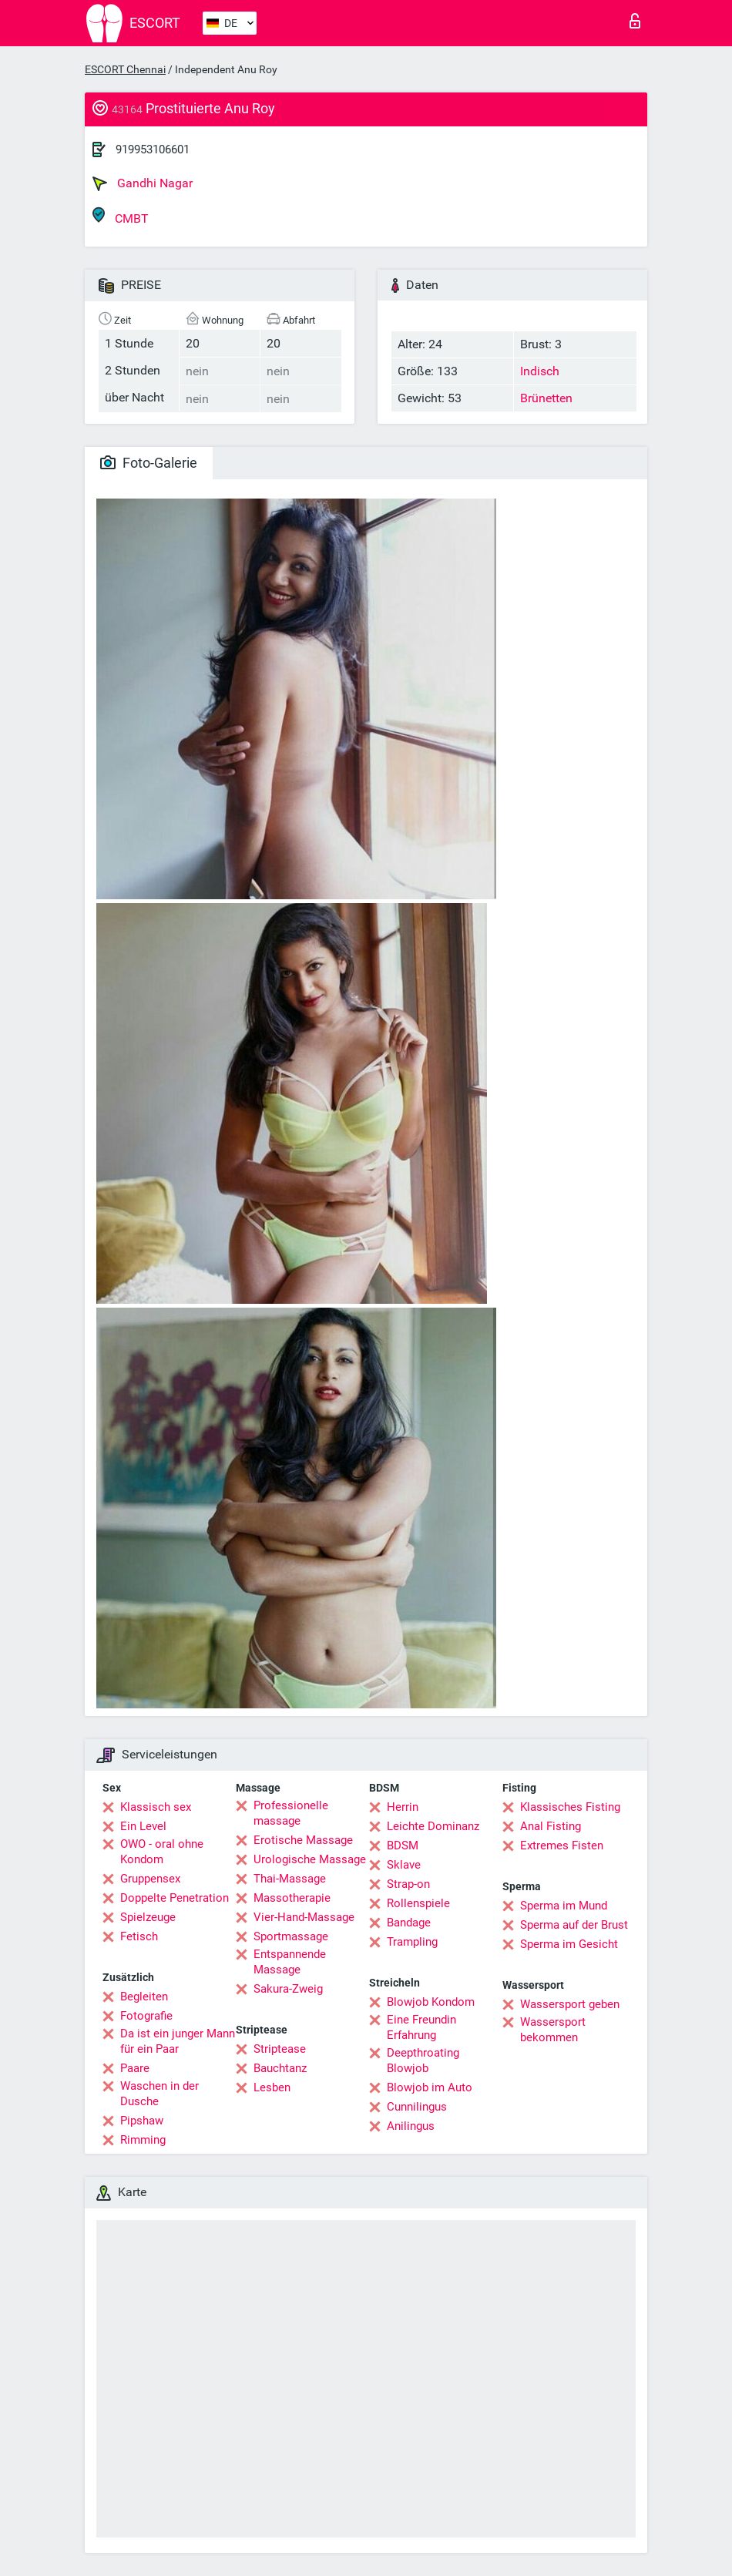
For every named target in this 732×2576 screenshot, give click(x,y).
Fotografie (146, 2016)
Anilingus (411, 2126)
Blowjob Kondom (431, 2002)
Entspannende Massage (290, 1962)
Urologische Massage (310, 1859)
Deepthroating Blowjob (423, 2060)
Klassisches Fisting (570, 1807)
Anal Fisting (550, 1826)
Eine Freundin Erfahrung (421, 2027)
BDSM (402, 1845)
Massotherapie (292, 1898)
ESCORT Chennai (125, 69)
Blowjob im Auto (429, 2087)
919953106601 (153, 149)
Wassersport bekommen (553, 2029)
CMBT (120, 216)
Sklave (404, 1865)
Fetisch (139, 1936)
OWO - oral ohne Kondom (161, 1851)
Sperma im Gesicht (569, 1944)
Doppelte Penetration (174, 1898)
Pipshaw (141, 2121)
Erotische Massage (303, 1840)
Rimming (143, 2140)
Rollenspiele (418, 1903)
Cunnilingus (417, 2107)
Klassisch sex (155, 1807)
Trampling (412, 1942)
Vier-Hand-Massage (304, 1917)
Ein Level (143, 1826)
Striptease (280, 2049)
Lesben (272, 2087)
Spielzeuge (148, 1917)
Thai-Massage (290, 1879)
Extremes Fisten (561, 1845)
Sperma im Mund (563, 1906)
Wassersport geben (570, 2004)
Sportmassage (291, 1936)
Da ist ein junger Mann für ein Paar (177, 2041)
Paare (134, 2068)
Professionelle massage (291, 1813)
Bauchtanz (280, 2068)
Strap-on (408, 1884)
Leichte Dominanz (433, 1826)
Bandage (409, 1922)
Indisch (539, 371)
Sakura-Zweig (288, 1989)
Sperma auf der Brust (574, 1925)
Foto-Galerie (148, 463)
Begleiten (144, 1996)
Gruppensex (150, 1879)
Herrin (402, 1807)
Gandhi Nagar (142, 183)
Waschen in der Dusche (159, 2093)
